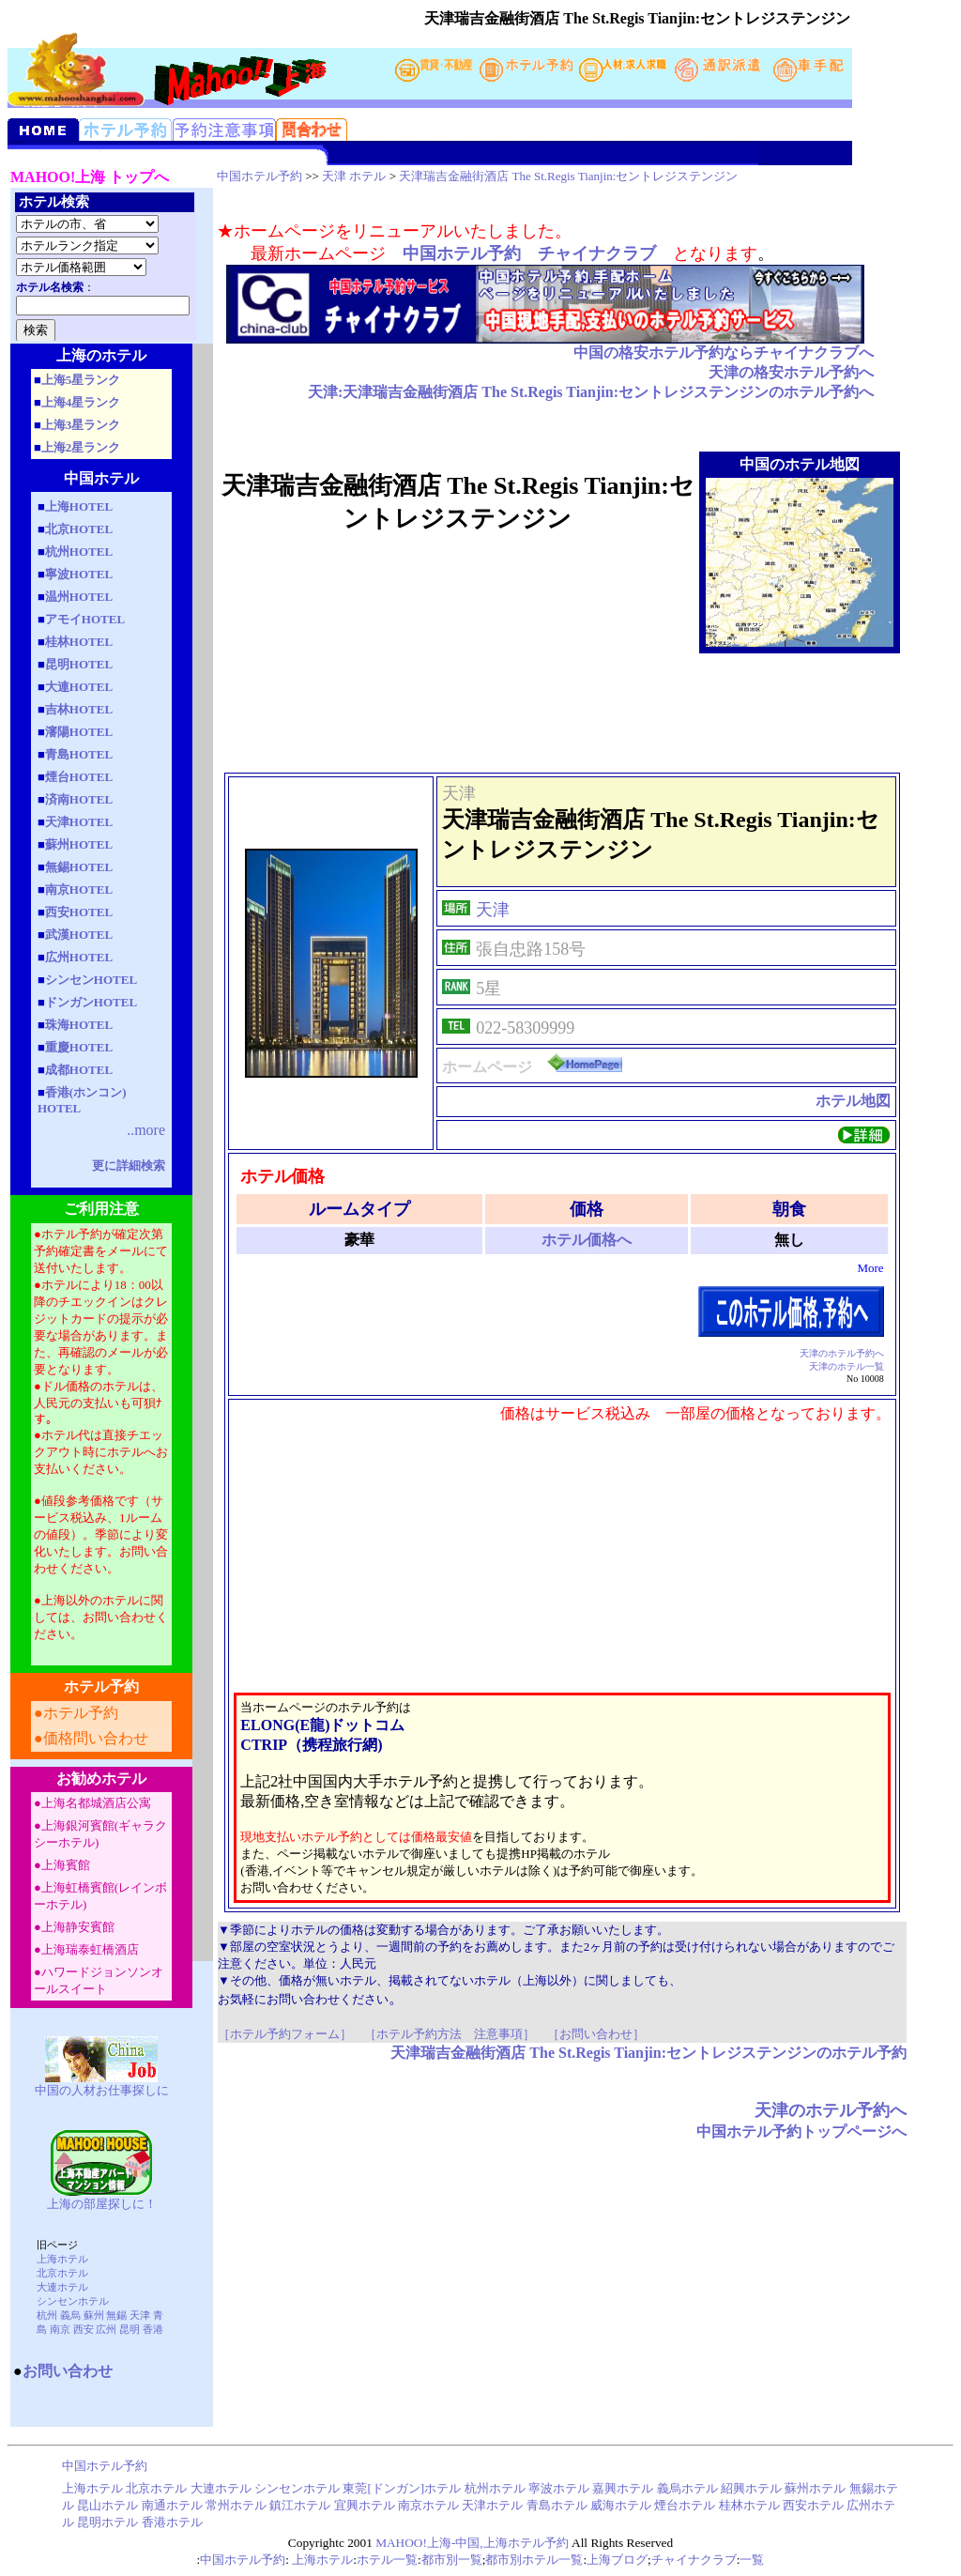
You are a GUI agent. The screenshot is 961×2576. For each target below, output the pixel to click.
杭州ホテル (495, 2488)
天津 (140, 2315)
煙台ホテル (684, 2505)
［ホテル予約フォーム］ (285, 2034)
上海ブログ (617, 2560)
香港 (153, 2329)
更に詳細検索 (128, 1165)
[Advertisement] (562, 712)
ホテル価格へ (587, 1240)
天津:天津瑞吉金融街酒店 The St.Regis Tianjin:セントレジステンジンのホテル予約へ (591, 392)
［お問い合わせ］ (596, 2034)
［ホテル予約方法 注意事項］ (449, 2034)
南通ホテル (174, 2505)
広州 (106, 2329)
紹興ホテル (751, 2488)
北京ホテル (62, 2272)
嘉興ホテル (622, 2488)
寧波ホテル (558, 2488)
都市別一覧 (451, 2560)
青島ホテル (556, 2505)
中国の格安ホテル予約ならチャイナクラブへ (723, 352)
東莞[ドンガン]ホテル (402, 2488)
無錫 (116, 2315)
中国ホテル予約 (259, 176)
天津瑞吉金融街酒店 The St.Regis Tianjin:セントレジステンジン (568, 176)
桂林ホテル (749, 2505)
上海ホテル (62, 2258)
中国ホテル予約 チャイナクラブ (529, 253)
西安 (83, 2329)
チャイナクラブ (694, 2560)
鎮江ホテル (299, 2505)
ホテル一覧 (387, 2560)
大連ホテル (62, 2286)
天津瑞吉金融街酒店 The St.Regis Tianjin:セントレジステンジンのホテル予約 (648, 2053)
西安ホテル (813, 2505)
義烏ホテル (687, 2488)
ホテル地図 (853, 1101)
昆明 (129, 2329)
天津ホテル (492, 2505)
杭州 (47, 2315)
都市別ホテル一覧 (534, 2560)
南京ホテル (430, 2505)
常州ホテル (236, 2505)
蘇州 (94, 2315)
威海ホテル (620, 2505)
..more (146, 1130)
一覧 (752, 2560)
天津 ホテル (354, 176)
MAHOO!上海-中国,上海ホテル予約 (472, 2543)
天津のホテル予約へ (842, 1353)
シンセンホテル (73, 2301)
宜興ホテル (364, 2505)
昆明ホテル (107, 2522)
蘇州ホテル (815, 2488)
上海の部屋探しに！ (102, 2204)
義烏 (70, 2315)
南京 (60, 2329)
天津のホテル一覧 (846, 1366)
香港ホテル (172, 2522)
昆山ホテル (107, 2505)
